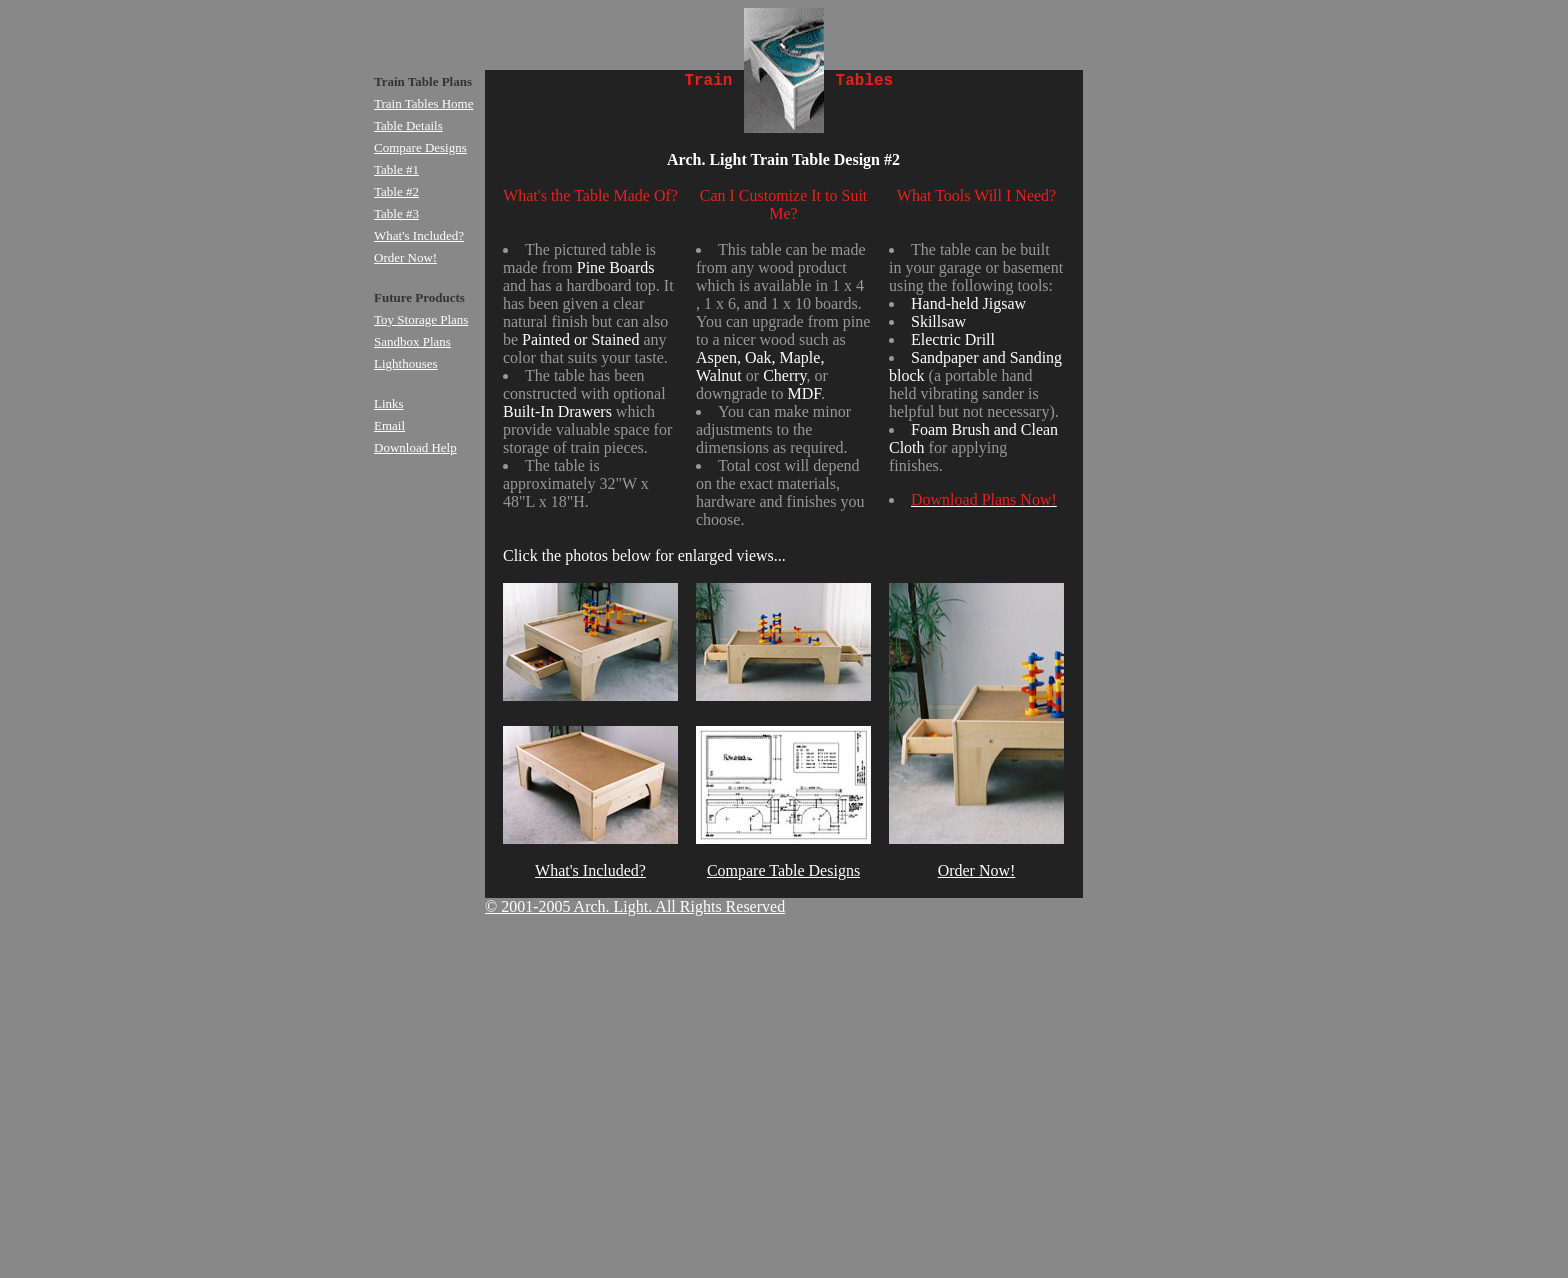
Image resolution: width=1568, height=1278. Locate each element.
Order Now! (977, 870)
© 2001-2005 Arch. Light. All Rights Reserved (635, 906)
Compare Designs (420, 147)
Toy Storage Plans (421, 319)
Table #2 (396, 191)
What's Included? (590, 870)
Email (389, 425)
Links (389, 403)
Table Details (408, 125)
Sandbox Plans (412, 341)
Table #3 (396, 213)
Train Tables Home (423, 103)
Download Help (415, 447)
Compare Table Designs (783, 870)
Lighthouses (406, 363)
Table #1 (396, 169)
